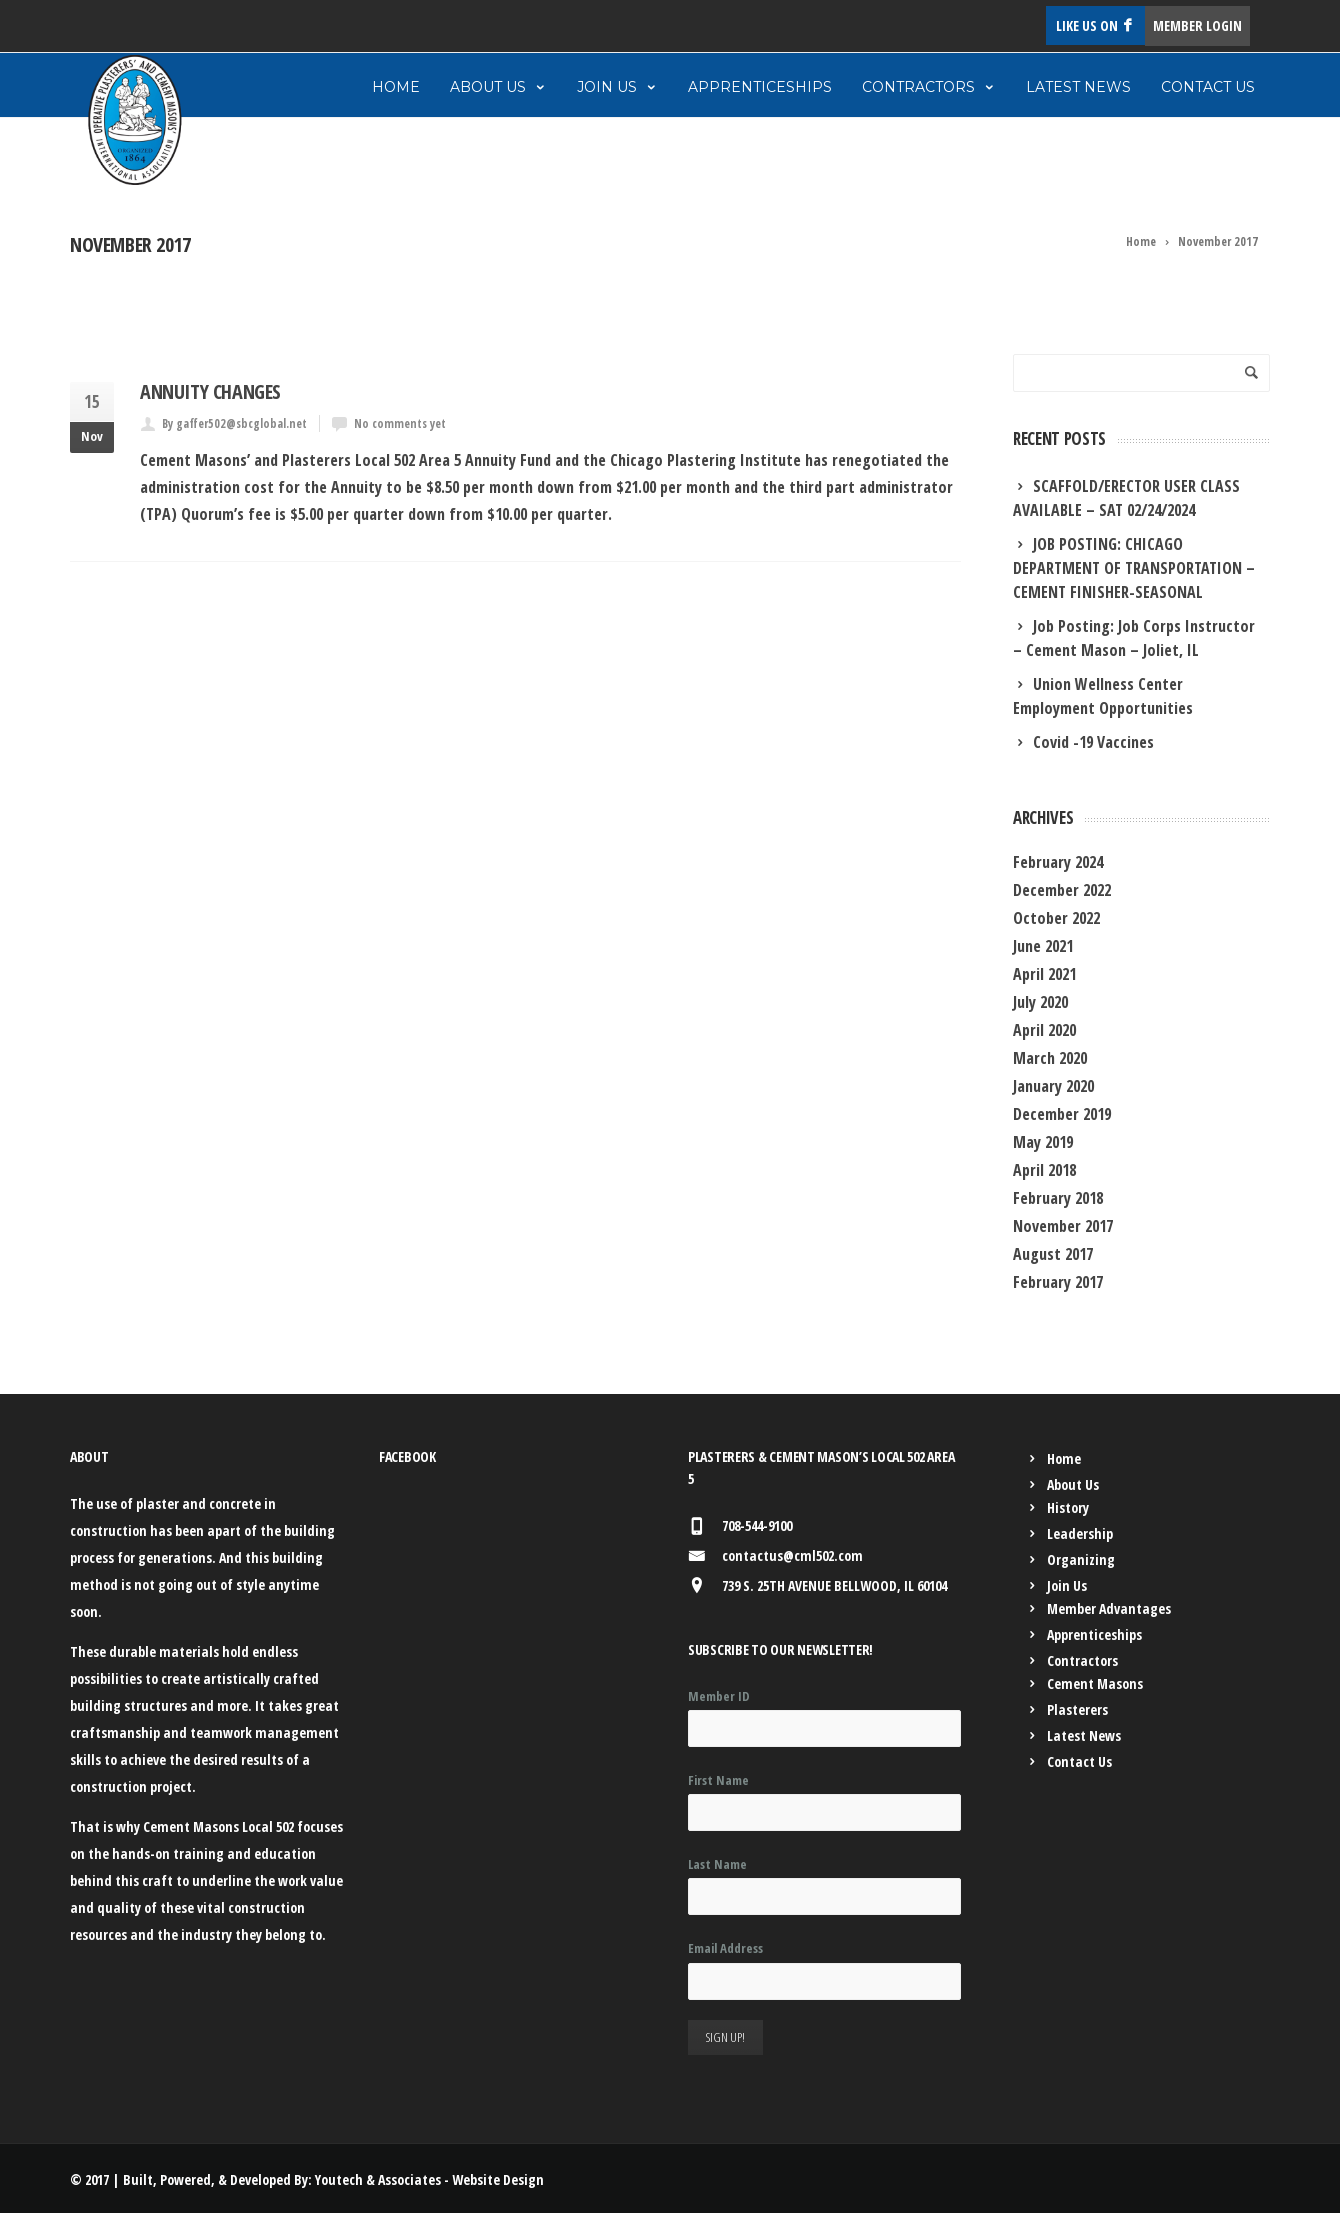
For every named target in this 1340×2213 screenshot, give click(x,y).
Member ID (719, 1696)
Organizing (1081, 1559)
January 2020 (1053, 1086)
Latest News (1078, 87)
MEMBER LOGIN (1197, 25)
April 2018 (1044, 1170)
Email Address (725, 1948)
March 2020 (1050, 1058)
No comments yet (400, 423)
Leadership (1080, 1533)
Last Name (717, 1864)
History (1068, 1507)
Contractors (929, 87)
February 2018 (1058, 1198)
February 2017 (1058, 1282)
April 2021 (1044, 974)
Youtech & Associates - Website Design (429, 2179)
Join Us (617, 87)
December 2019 (1062, 1114)
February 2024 (1058, 862)
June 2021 (1043, 946)
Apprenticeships (760, 87)
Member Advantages (1109, 1608)
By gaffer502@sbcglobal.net (234, 423)
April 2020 (1044, 1030)
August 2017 (1053, 1254)
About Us (498, 87)
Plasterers (1077, 1709)
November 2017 (1063, 1226)
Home (396, 87)
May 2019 (1043, 1142)
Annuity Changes (210, 391)
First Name (718, 1780)
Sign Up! (725, 2037)
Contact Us (1208, 87)
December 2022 (1062, 890)
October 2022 (1056, 918)
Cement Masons (1095, 1683)
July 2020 (1040, 1002)
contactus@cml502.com (792, 1555)
